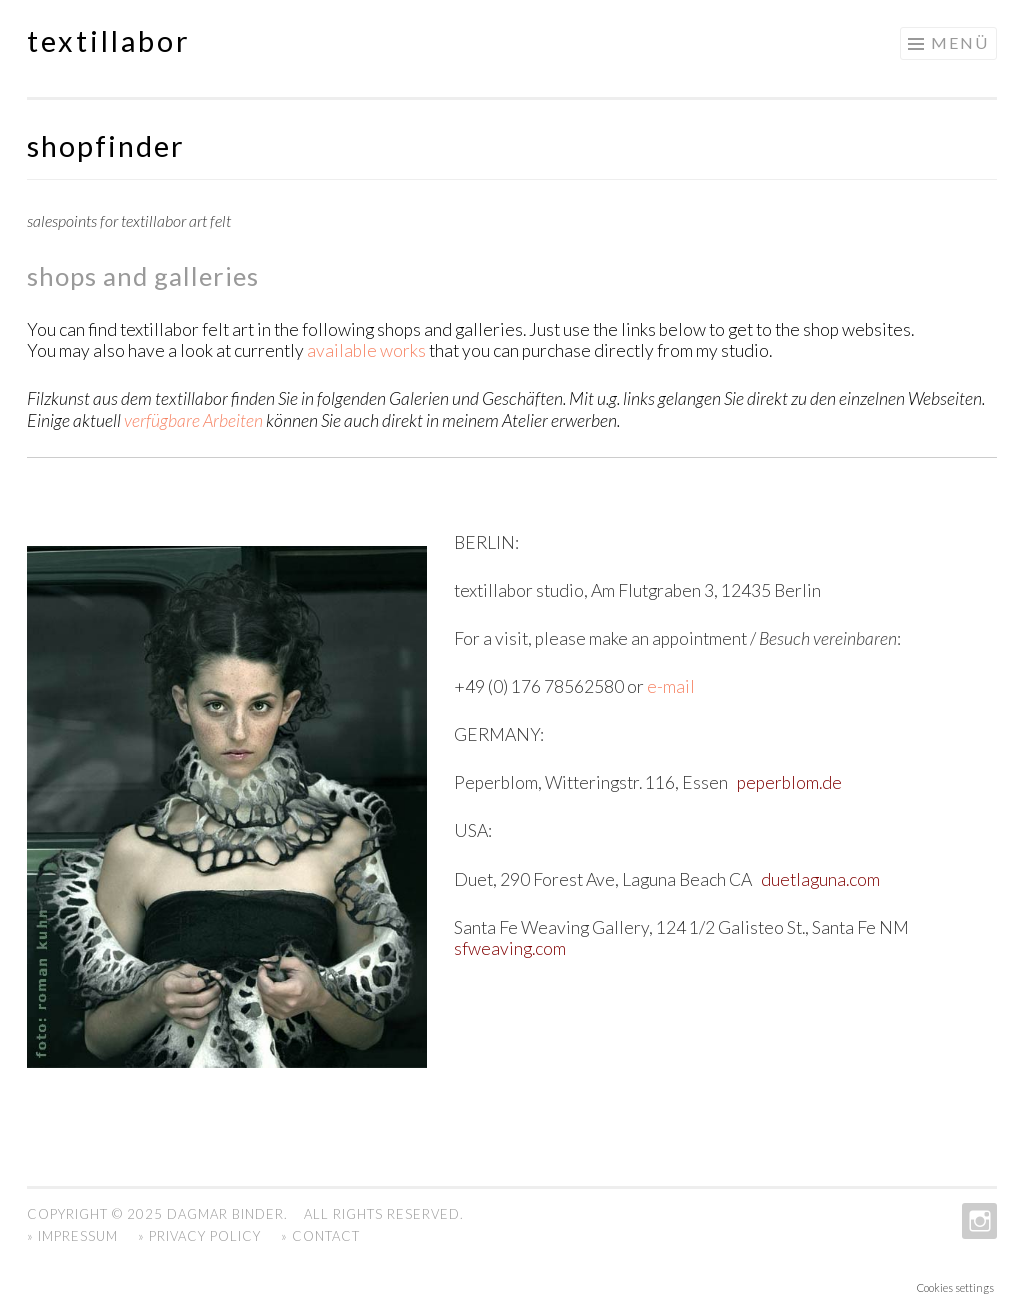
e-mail (669, 686)
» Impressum (72, 1236)
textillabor (109, 41)
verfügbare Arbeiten (193, 420)
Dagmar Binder (225, 1214)
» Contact (320, 1236)
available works (366, 350)
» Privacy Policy (199, 1236)
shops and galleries (143, 276)
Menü (960, 42)
